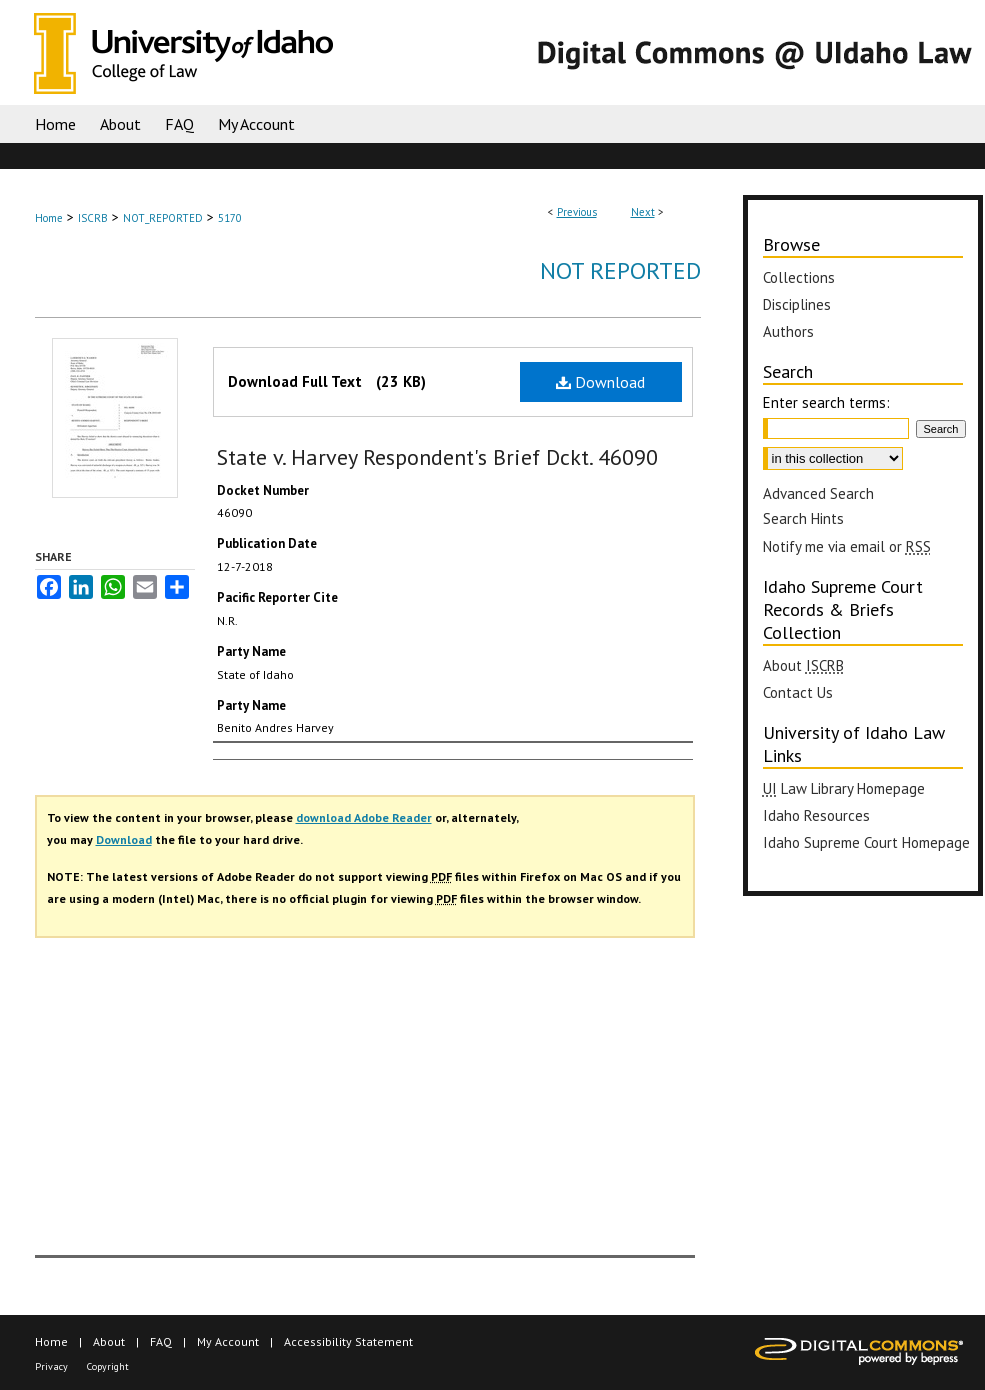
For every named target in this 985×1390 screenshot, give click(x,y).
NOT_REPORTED (163, 218)
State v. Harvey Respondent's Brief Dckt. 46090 (437, 457)
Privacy (51, 1366)
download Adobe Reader (364, 817)
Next (643, 212)
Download (600, 382)
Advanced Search (818, 493)
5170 (230, 218)
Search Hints (803, 518)
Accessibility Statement (348, 1341)
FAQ (161, 1341)
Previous (577, 212)
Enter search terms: (826, 402)
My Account (228, 1341)
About (109, 1341)
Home (49, 218)
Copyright (108, 1366)
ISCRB (93, 218)
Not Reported (620, 270)
